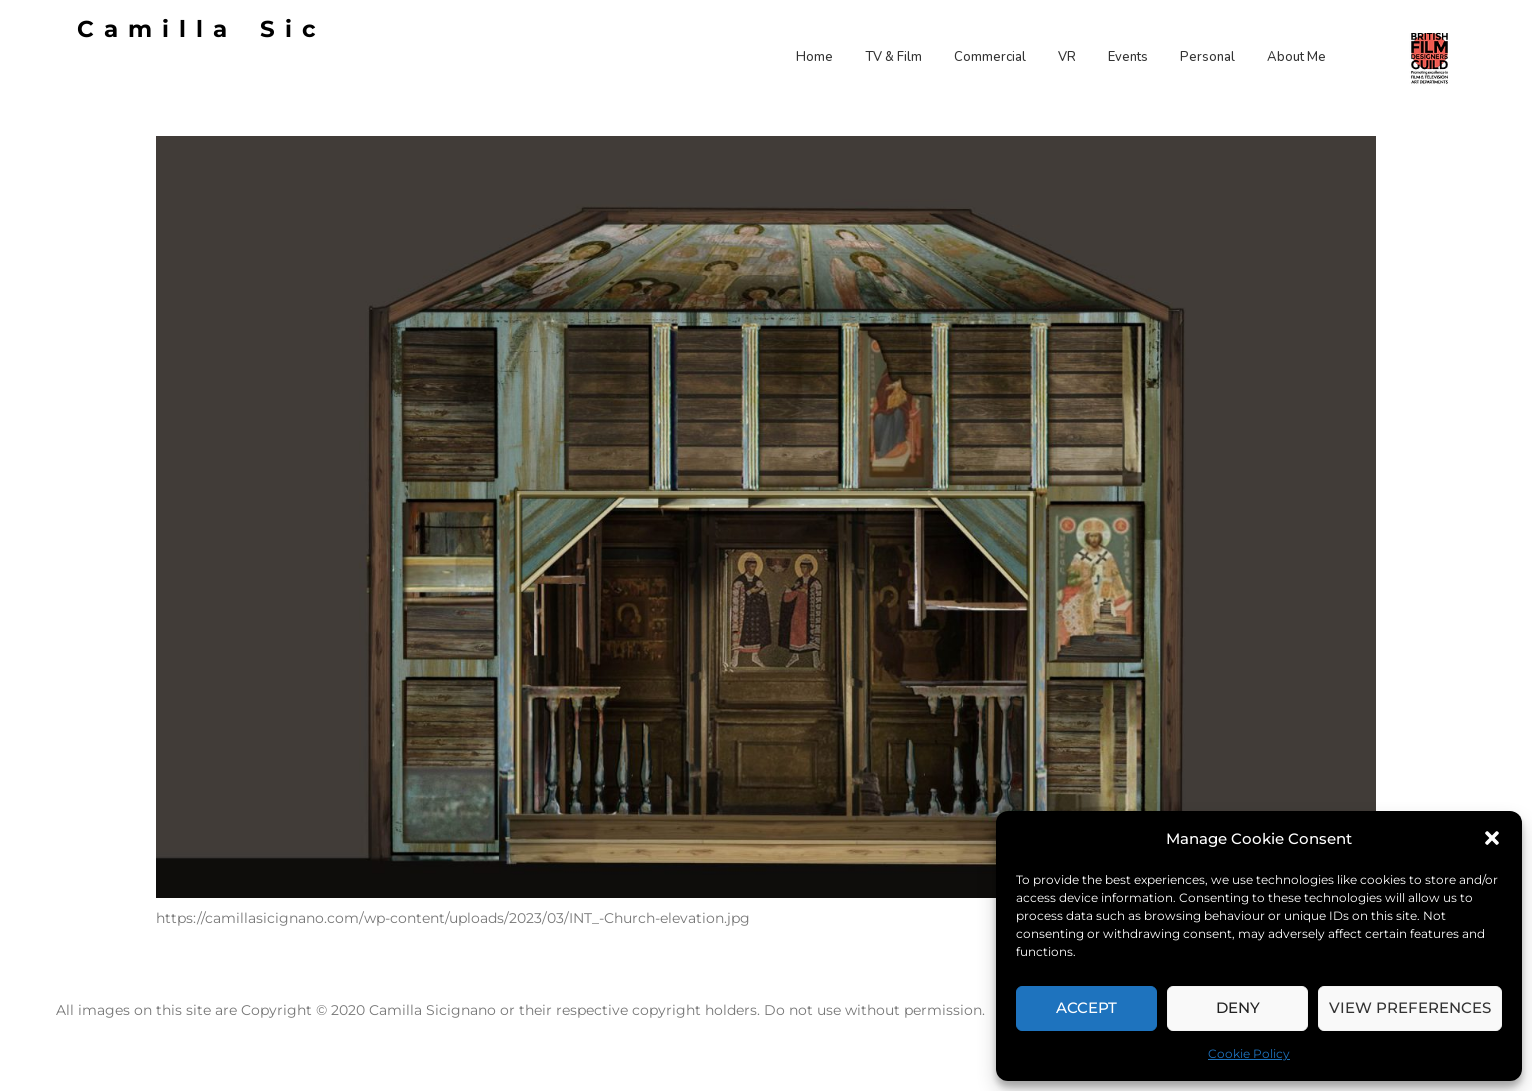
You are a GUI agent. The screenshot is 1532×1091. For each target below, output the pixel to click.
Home (814, 57)
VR (1067, 57)
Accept (1086, 1007)
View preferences (1410, 1007)
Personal (1207, 57)
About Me (1296, 57)
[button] (1492, 838)
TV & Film (893, 57)
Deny (1238, 1007)
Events (1128, 57)
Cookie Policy (1249, 1053)
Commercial (990, 57)
